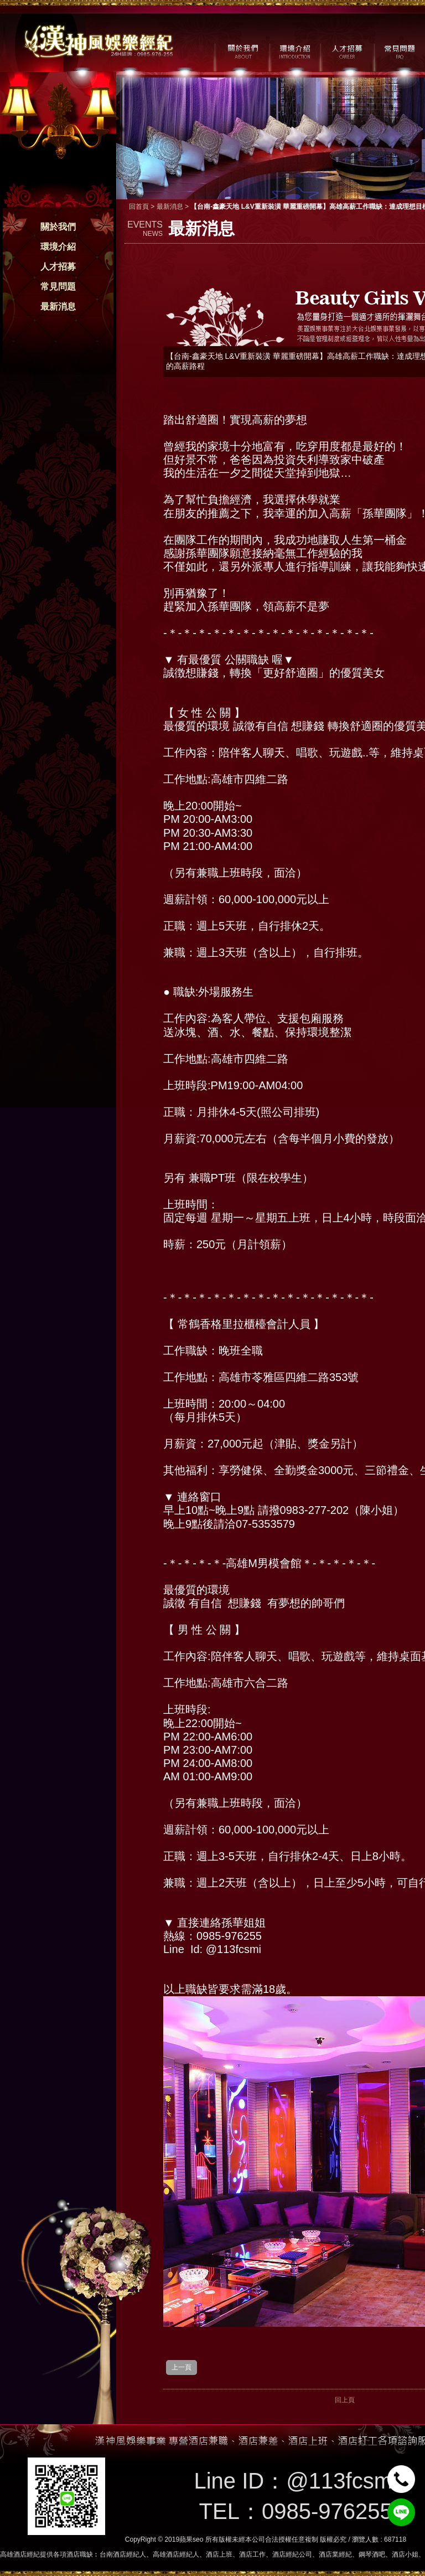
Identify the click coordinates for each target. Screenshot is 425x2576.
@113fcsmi (341, 2481)
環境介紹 (58, 246)
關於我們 (58, 226)
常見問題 (58, 286)
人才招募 (58, 266)
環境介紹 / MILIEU (294, 50)
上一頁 (181, 2367)
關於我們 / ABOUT (242, 50)
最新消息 (58, 306)
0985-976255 (327, 2511)
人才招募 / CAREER (347, 50)
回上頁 (345, 2400)
